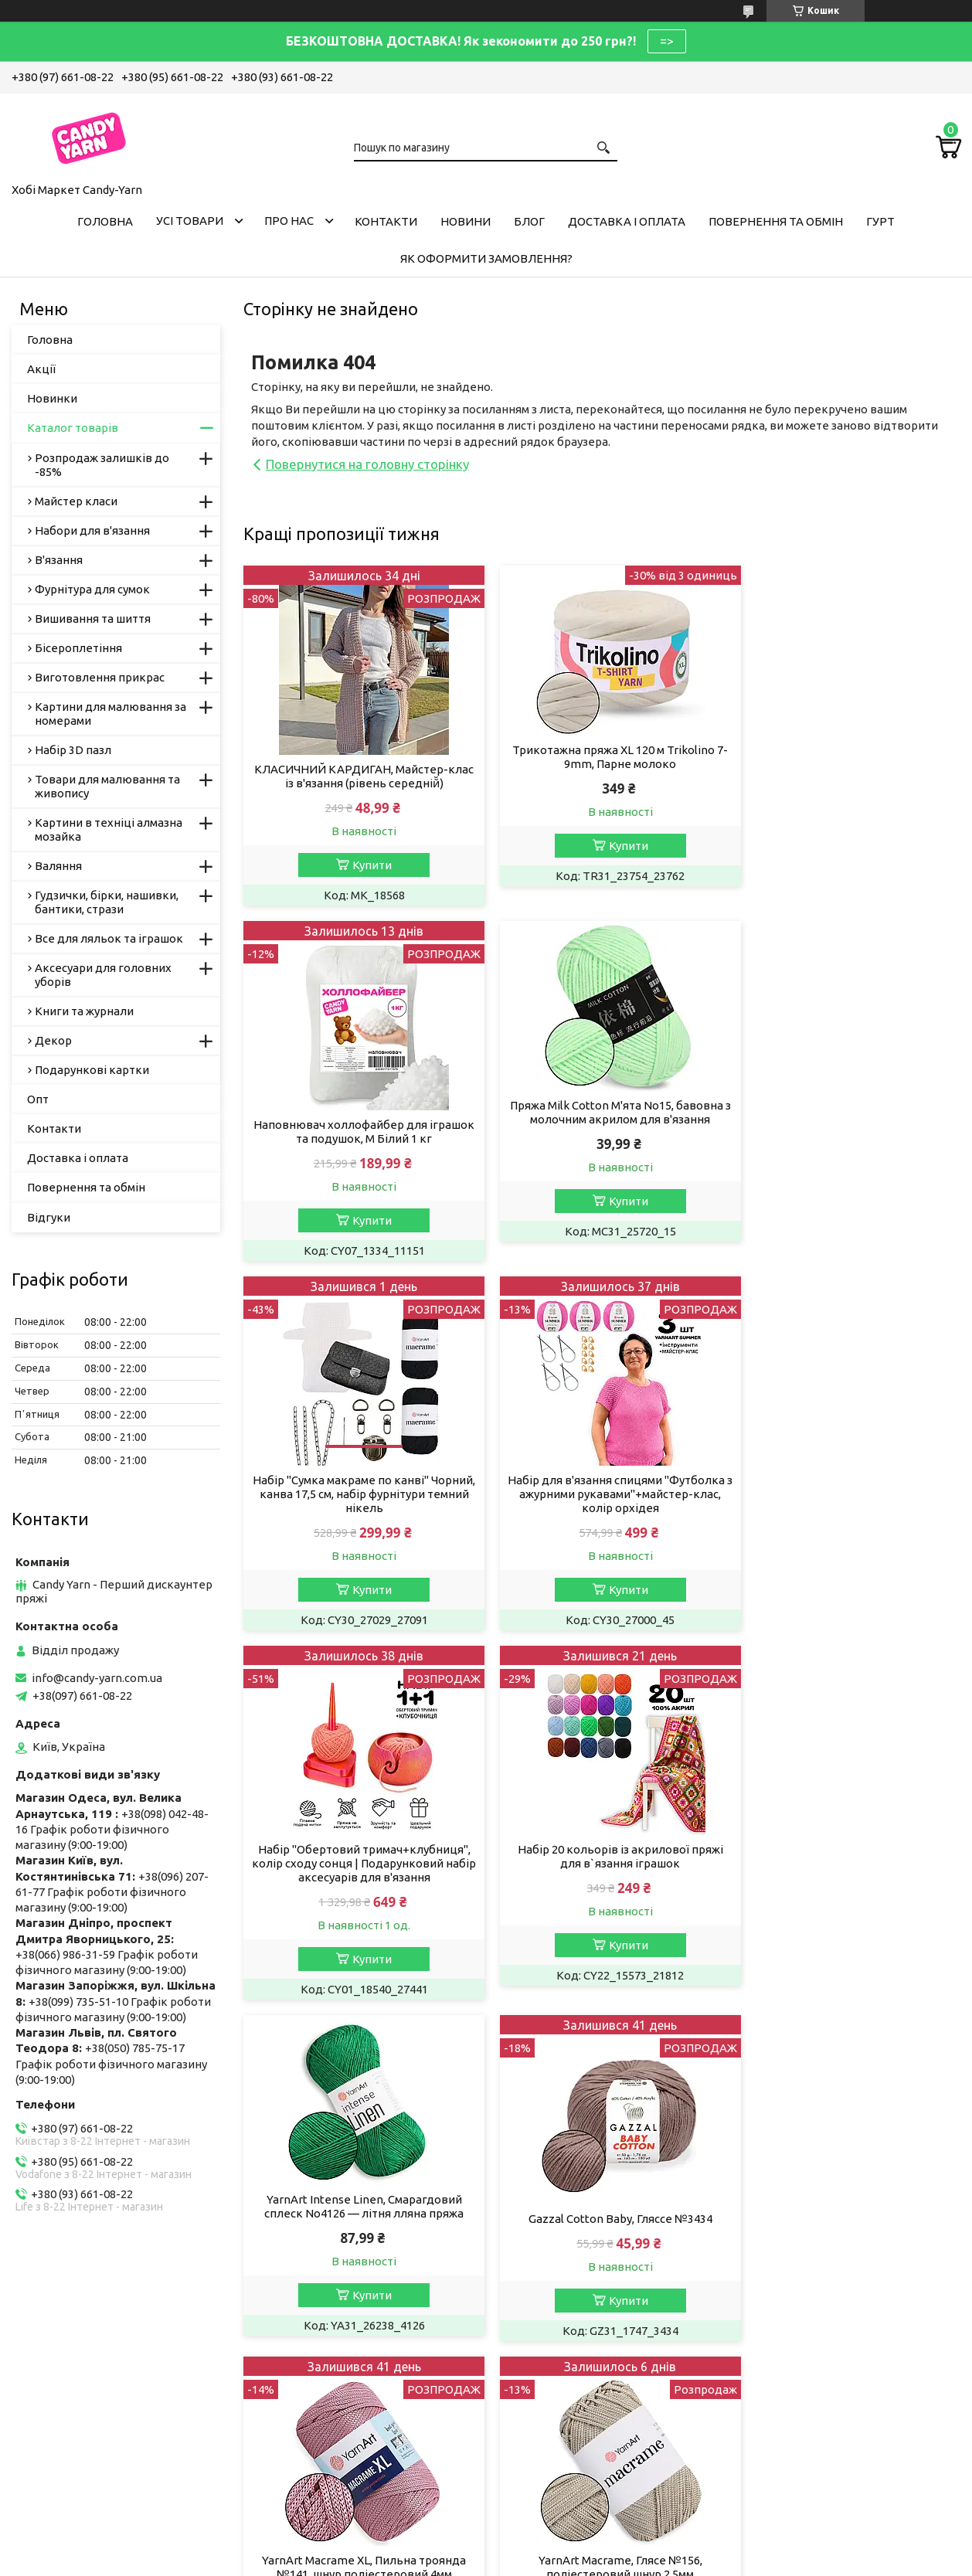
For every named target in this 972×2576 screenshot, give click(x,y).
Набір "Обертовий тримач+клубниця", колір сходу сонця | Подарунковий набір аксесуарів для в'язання (358, 1521)
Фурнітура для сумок (92, 589)
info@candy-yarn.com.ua (97, 1677)
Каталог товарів (72, 427)
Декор (53, 1040)
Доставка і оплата (626, 221)
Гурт (880, 221)
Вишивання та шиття (93, 618)
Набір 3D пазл (73, 749)
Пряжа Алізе (300, 2340)
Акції (41, 369)
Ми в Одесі (295, 2445)
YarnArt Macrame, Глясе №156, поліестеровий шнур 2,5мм (846, 1884)
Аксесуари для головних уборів (103, 974)
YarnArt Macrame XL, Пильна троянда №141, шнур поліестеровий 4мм (602, 1884)
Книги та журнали (84, 1011)
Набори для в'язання (92, 530)
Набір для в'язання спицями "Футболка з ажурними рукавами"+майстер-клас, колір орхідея (845, 1145)
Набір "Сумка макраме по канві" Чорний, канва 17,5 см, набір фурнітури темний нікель (602, 1138)
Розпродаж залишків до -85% (102, 464)
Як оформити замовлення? (486, 258)
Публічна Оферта (70, 2340)
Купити (366, 865)
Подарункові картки (92, 1069)
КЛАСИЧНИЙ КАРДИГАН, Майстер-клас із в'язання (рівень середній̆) (358, 776)
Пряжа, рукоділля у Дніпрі (338, 2465)
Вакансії (46, 2361)
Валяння (58, 865)
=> (667, 41)
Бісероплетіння (78, 647)
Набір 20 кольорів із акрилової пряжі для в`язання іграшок (602, 1514)
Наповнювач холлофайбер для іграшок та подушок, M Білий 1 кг (845, 776)
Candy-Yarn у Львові (320, 2382)
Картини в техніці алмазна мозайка (108, 829)
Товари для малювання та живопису (107, 786)
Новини (465, 221)
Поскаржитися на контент (511, 2561)
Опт (38, 1099)
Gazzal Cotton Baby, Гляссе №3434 (358, 1877)
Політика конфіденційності (639, 2561)
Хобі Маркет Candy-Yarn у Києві (351, 2424)
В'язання (59, 559)
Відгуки (48, 1217)
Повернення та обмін (776, 221)
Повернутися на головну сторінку (367, 464)
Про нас (289, 220)
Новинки (52, 398)
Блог (529, 221)
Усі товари (189, 220)
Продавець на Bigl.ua (486, 2547)
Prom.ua (561, 2533)
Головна (105, 221)
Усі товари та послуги (887, 2034)
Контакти (386, 221)
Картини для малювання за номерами (110, 713)
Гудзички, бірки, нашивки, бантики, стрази (106, 902)
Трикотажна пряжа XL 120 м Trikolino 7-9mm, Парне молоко (602, 756)
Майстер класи (76, 501)
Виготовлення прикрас (100, 677)
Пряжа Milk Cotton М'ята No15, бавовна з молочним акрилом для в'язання (357, 1112)
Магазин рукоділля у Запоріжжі (352, 2403)
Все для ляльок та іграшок (109, 938)
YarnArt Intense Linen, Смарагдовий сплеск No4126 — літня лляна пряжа (846, 1495)
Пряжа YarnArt (305, 2361)
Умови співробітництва (573, 2340)
